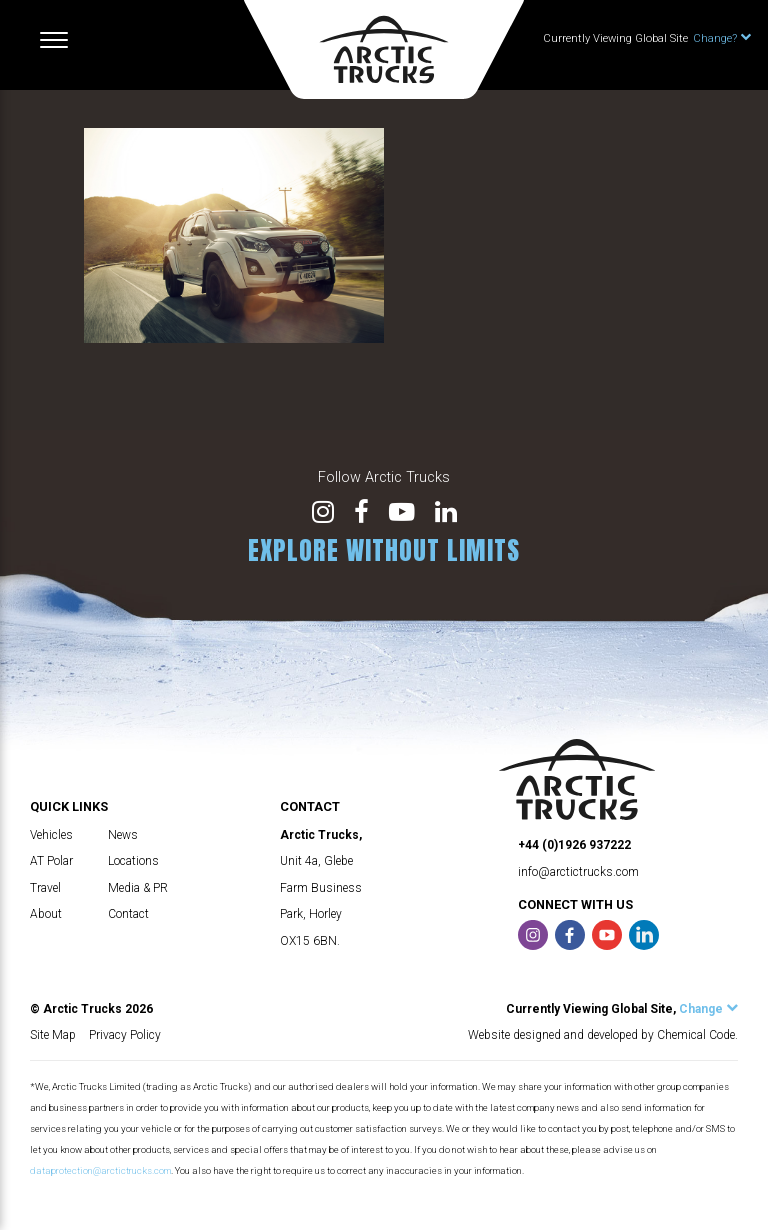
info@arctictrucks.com (578, 872)
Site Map (53, 1035)
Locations (133, 861)
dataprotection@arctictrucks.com (100, 1170)
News (123, 835)
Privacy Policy (125, 1035)
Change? (722, 38)
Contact (128, 914)
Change (708, 1009)
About (46, 914)
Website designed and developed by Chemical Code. (603, 1035)
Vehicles (51, 835)
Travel (45, 888)
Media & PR (138, 888)
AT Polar (51, 861)
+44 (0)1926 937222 (574, 845)
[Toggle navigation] (54, 40)
